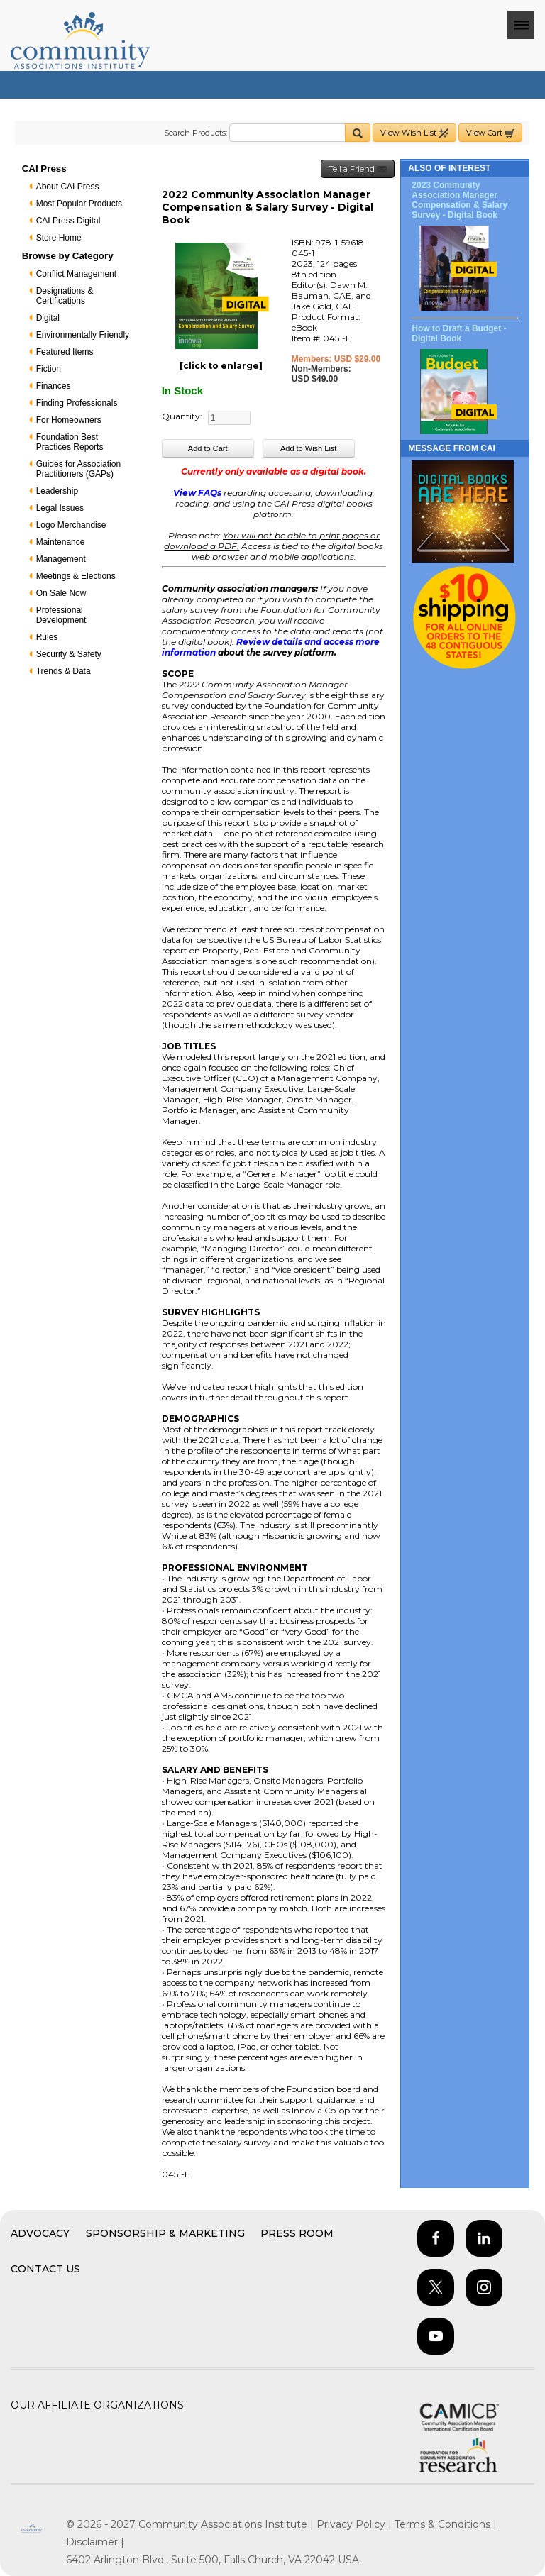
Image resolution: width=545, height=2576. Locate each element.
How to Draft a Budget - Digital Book (459, 333)
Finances (53, 386)
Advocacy (40, 2233)
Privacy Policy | (355, 2524)
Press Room (297, 2233)
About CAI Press (67, 187)
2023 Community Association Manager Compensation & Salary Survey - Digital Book (459, 200)
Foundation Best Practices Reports (70, 442)
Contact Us (45, 2268)
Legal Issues (60, 508)
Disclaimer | (95, 2542)
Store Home (59, 238)
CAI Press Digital (68, 221)
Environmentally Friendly (82, 335)
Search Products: (195, 133)
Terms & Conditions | (446, 2524)
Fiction (48, 369)
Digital (48, 318)
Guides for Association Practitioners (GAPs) (78, 469)
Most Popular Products (79, 204)
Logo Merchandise (71, 525)
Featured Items (65, 352)
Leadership (57, 491)
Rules (47, 637)
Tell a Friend (358, 169)
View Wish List (414, 133)
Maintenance (60, 542)
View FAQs (197, 492)
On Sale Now (61, 593)
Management (61, 559)
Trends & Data (63, 671)
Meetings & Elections (76, 576)
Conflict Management (76, 274)
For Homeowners (68, 420)
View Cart (490, 133)
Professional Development (61, 615)
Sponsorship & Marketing (165, 2233)
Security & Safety (68, 654)
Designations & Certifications (65, 296)
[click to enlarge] (221, 365)
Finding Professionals (77, 403)
